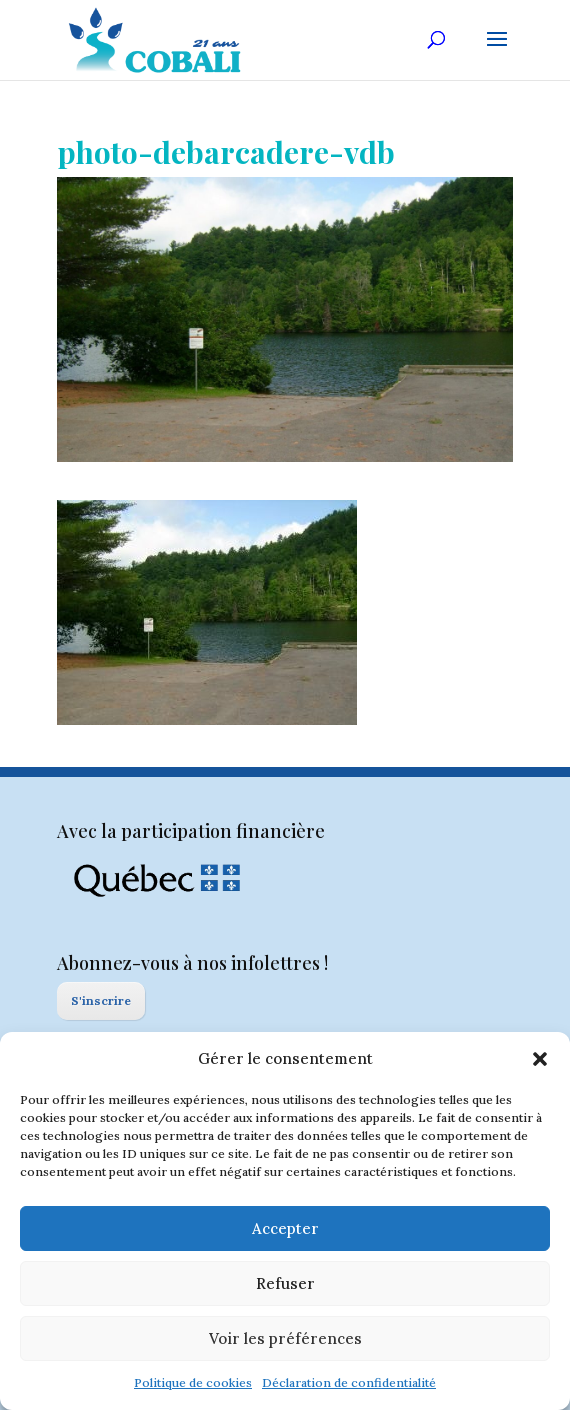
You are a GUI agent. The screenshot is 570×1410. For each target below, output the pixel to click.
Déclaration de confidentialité (349, 1382)
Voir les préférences (285, 1338)
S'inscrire (101, 1000)
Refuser (285, 1283)
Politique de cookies (193, 1382)
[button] (540, 1059)
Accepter (285, 1228)
